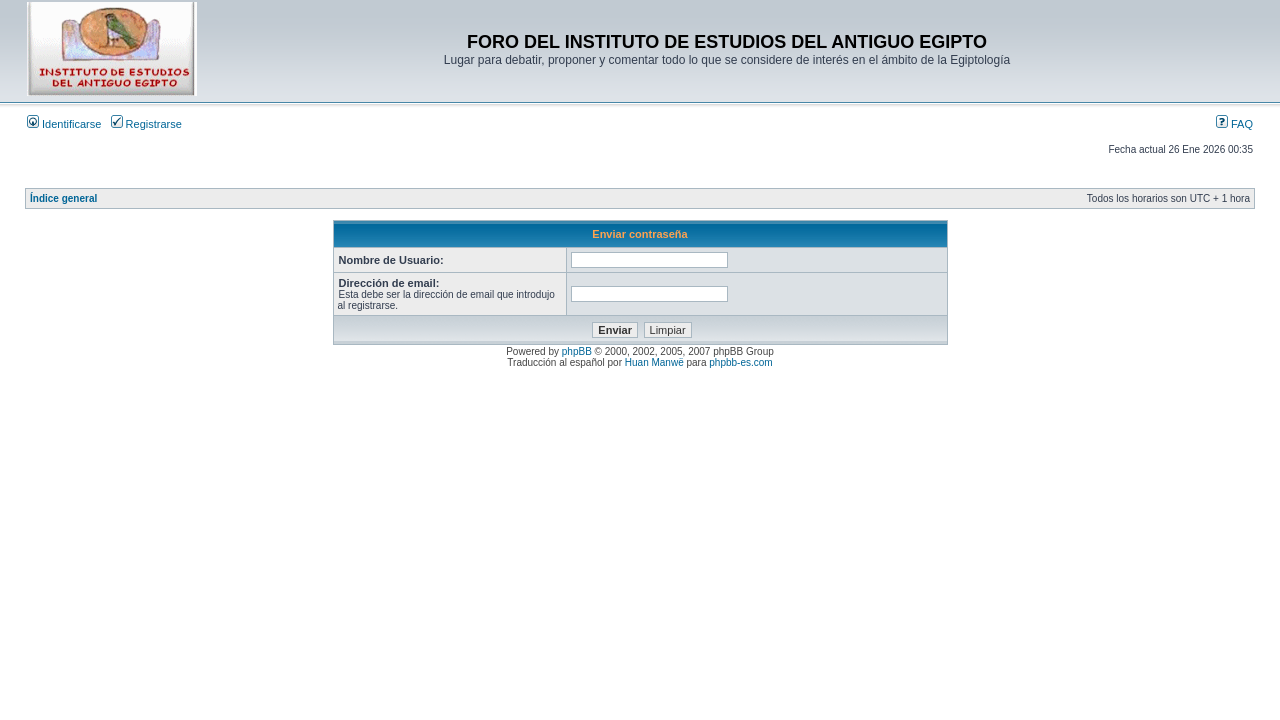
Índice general (63, 198)
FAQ (1234, 124)
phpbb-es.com (740, 362)
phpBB (577, 351)
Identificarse (64, 124)
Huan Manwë (654, 362)
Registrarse (146, 124)
